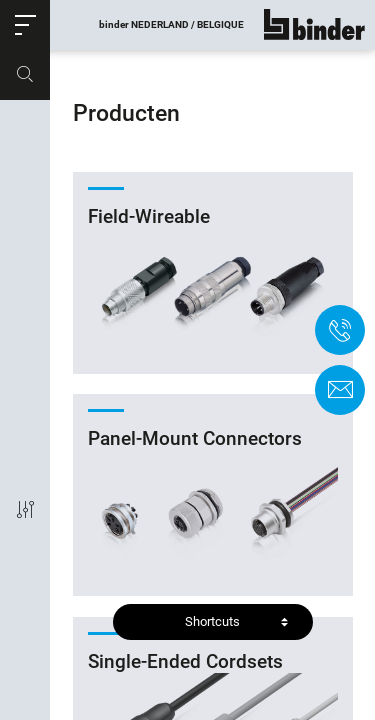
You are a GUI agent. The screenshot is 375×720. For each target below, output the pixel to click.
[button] (25, 25)
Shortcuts (212, 621)
